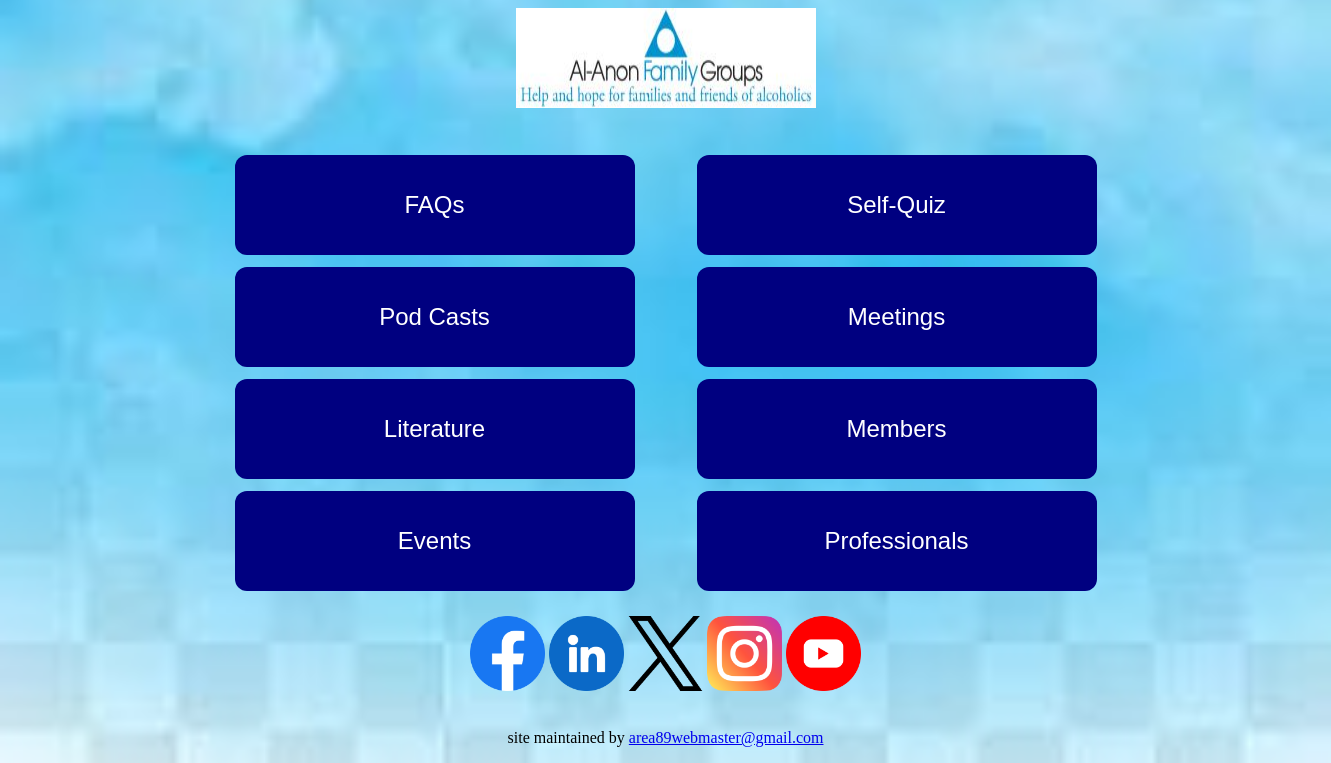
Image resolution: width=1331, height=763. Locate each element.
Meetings (896, 316)
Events (434, 540)
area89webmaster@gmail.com (726, 737)
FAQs (434, 204)
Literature (434, 428)
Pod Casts (434, 316)
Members (896, 428)
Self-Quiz (896, 204)
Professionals (896, 540)
